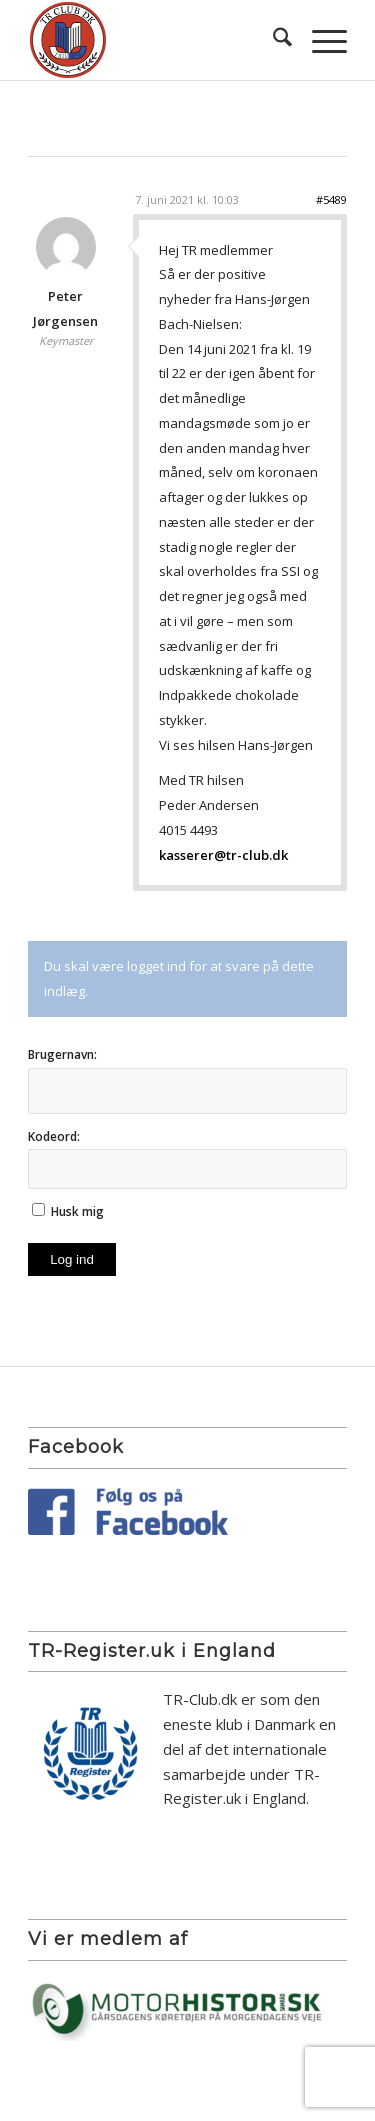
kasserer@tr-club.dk (223, 855)
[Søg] (272, 40)
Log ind (72, 1259)
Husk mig (77, 1211)
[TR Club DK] (155, 40)
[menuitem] (272, 40)
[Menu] (319, 40)
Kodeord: (54, 1136)
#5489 (331, 199)
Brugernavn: (62, 1054)
